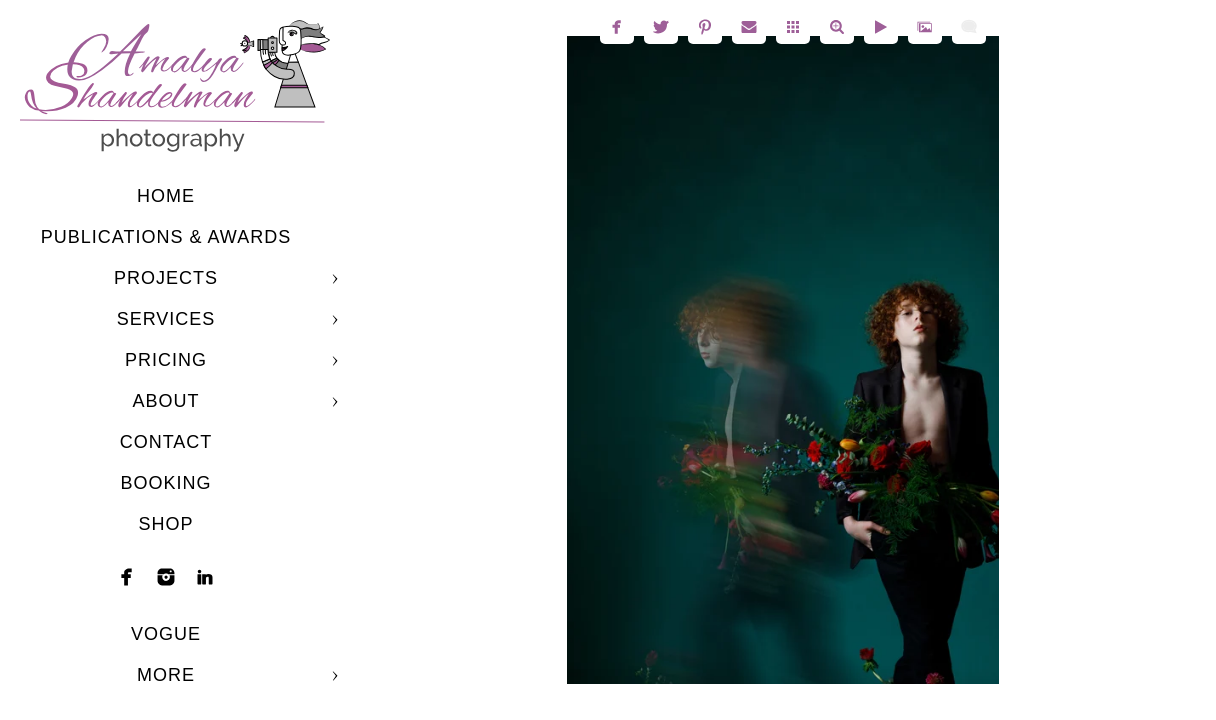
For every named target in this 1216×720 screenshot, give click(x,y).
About (165, 401)
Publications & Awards (166, 237)
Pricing (166, 360)
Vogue (166, 634)
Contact (166, 442)
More (166, 675)
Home (166, 196)
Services (166, 319)
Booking (165, 483)
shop (165, 524)
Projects (166, 278)
